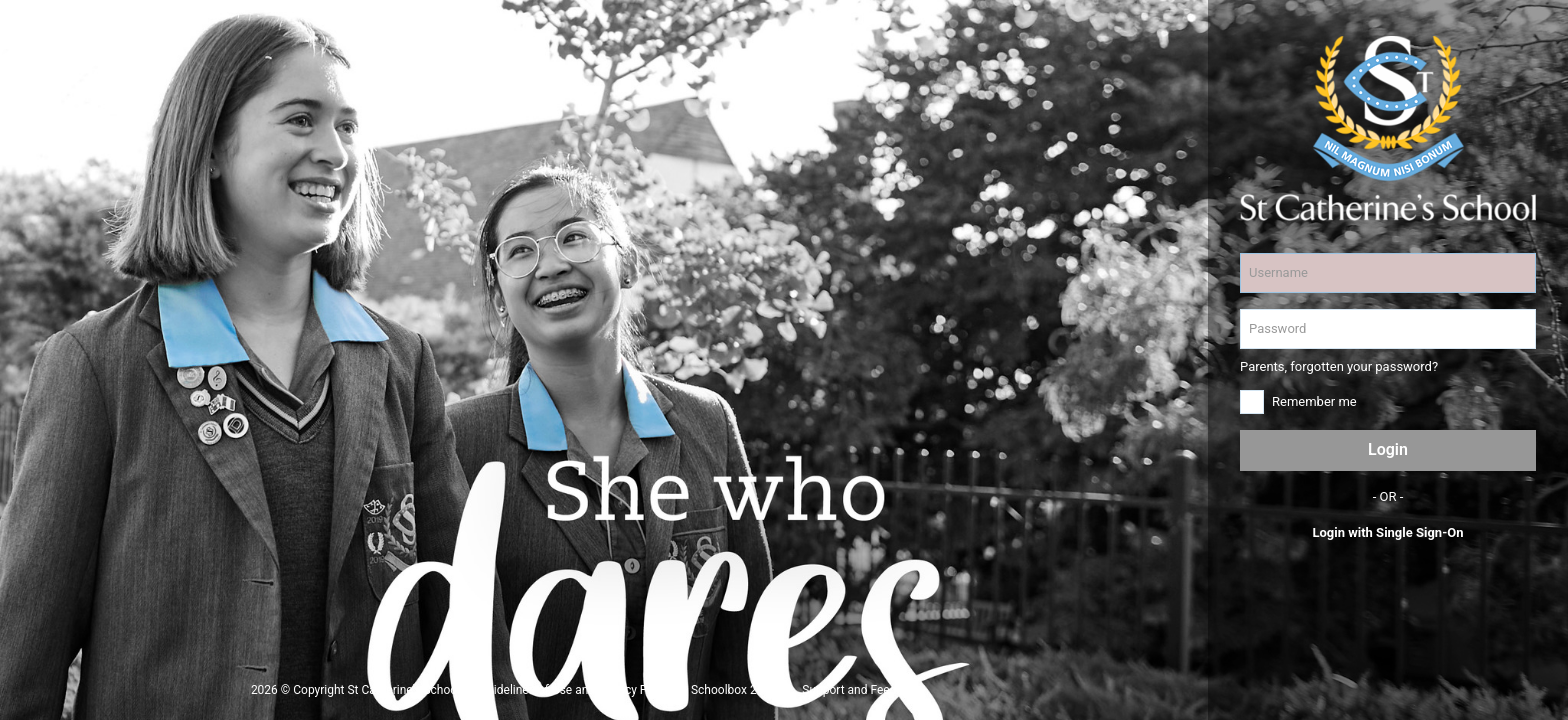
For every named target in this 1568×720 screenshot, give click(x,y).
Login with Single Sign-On (1387, 532)
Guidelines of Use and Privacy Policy (575, 690)
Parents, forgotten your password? (1339, 366)
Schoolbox (719, 690)
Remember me (1314, 401)
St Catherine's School (403, 690)
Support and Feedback (862, 690)
